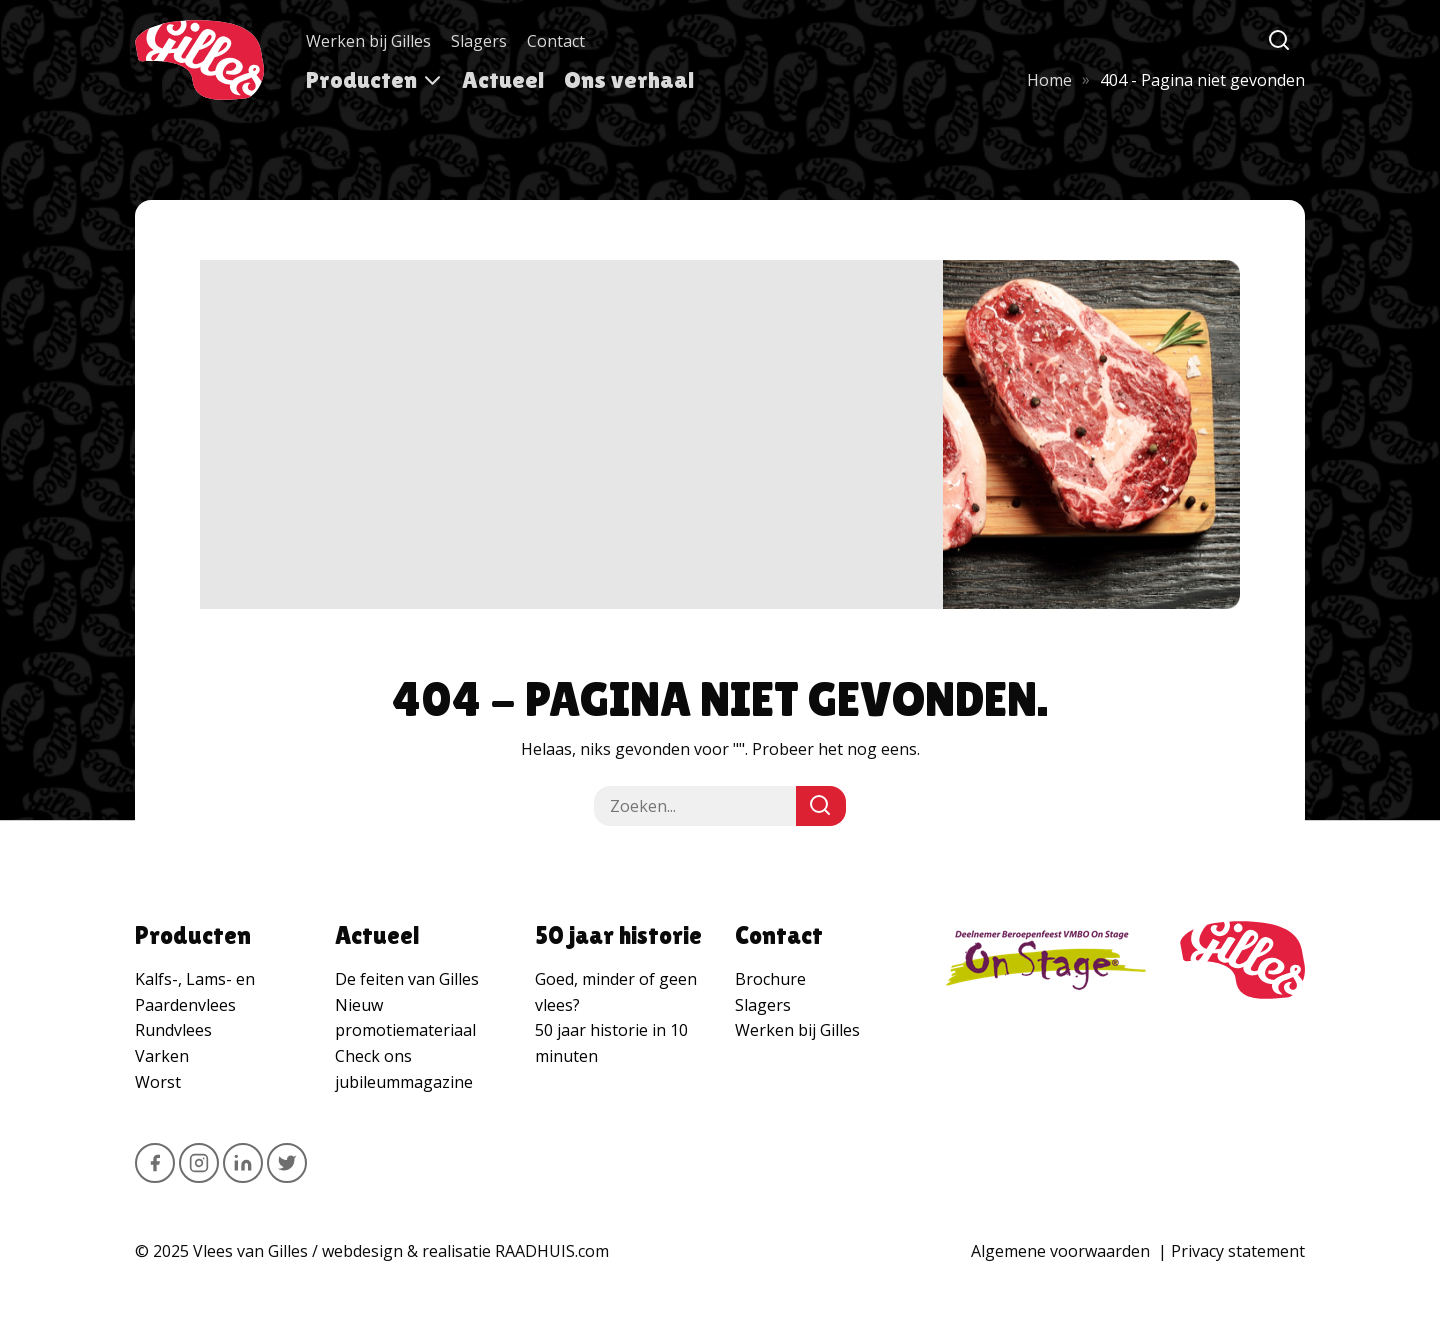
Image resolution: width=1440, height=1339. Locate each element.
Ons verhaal (629, 79)
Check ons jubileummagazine (404, 1069)
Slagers (479, 41)
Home (1049, 80)
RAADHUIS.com (552, 1251)
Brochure (770, 979)
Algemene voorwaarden (1060, 1251)
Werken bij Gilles (368, 41)
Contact (556, 41)
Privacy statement (1238, 1251)
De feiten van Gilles (407, 979)
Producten (361, 79)
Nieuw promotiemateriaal (405, 1018)
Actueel (503, 79)
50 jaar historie (618, 935)
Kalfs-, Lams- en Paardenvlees (195, 992)
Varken (162, 1056)
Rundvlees (173, 1030)
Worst (158, 1082)
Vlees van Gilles (250, 1251)
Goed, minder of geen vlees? (616, 992)
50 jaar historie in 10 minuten (611, 1043)
